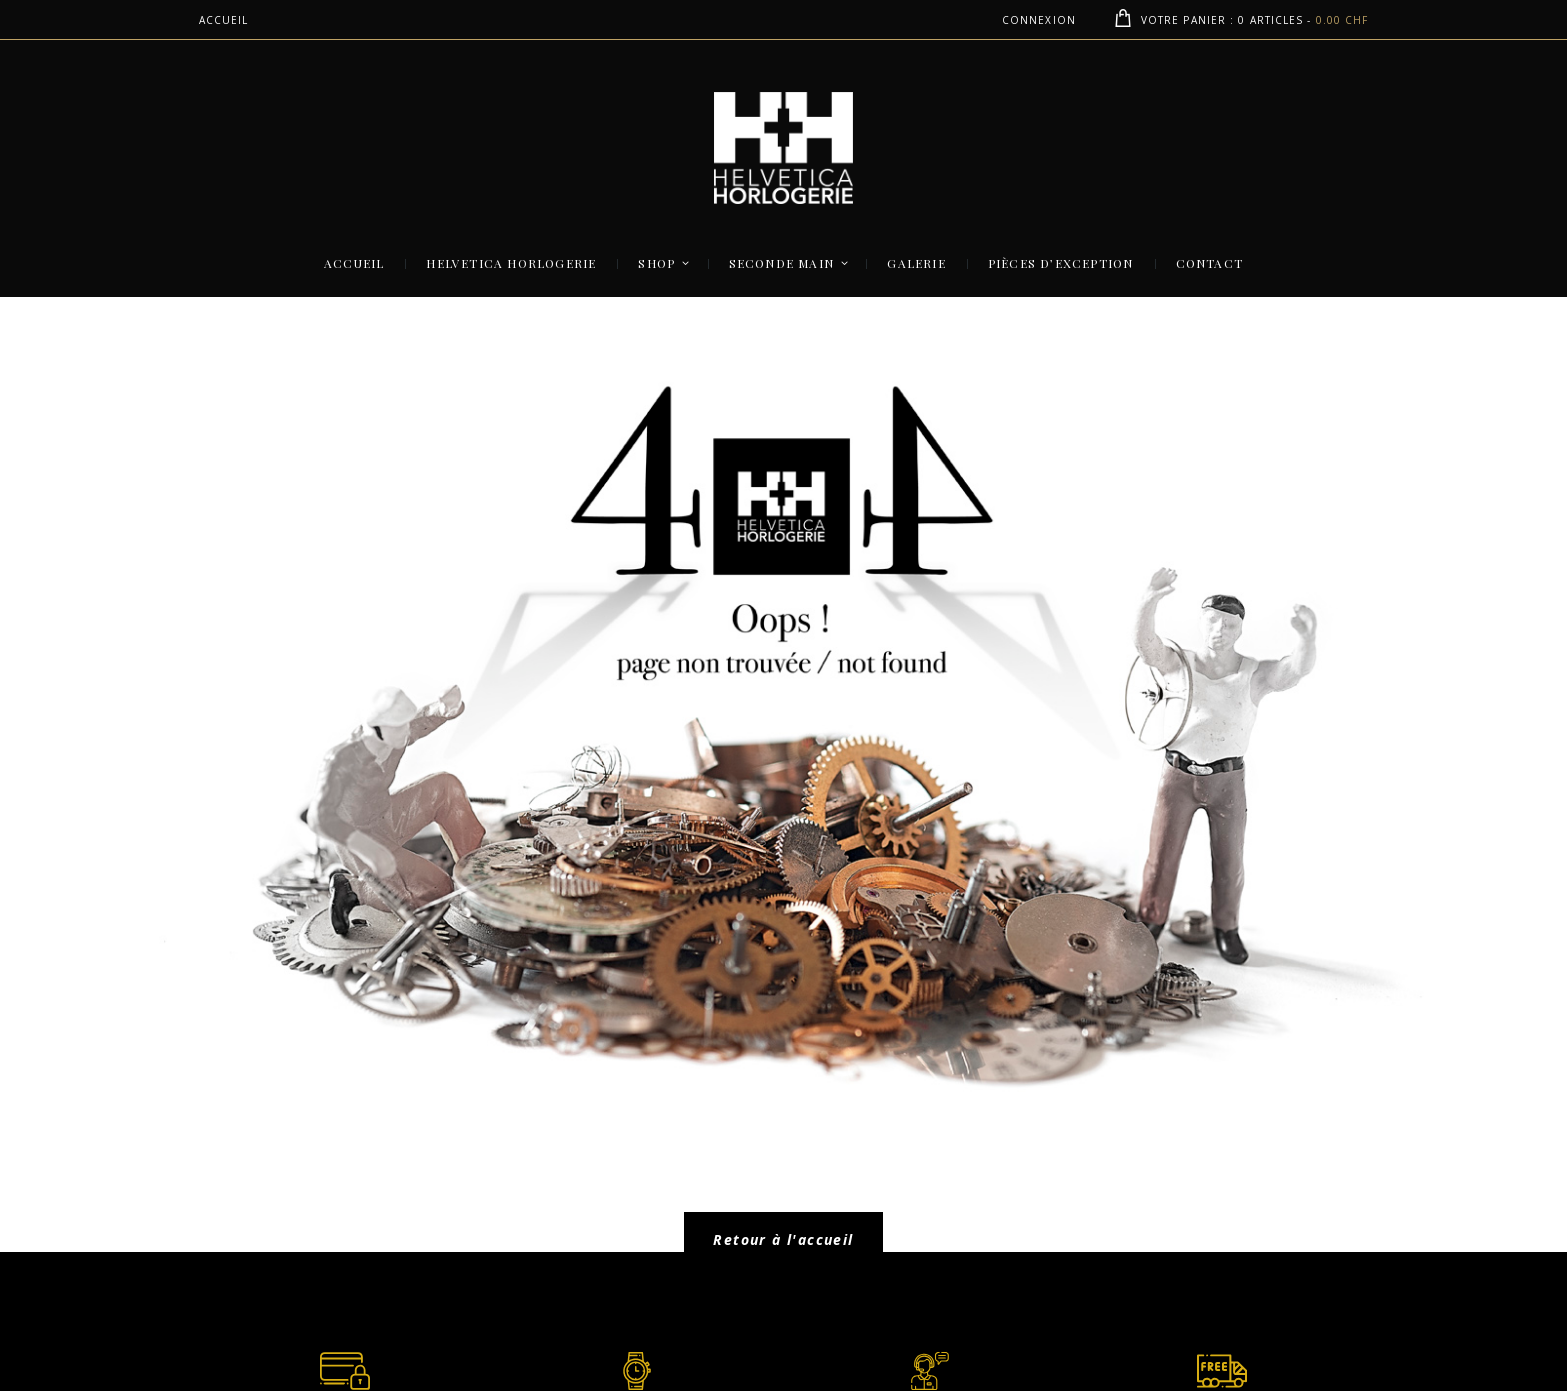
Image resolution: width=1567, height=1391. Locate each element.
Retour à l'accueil (783, 1239)
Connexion (1039, 20)
